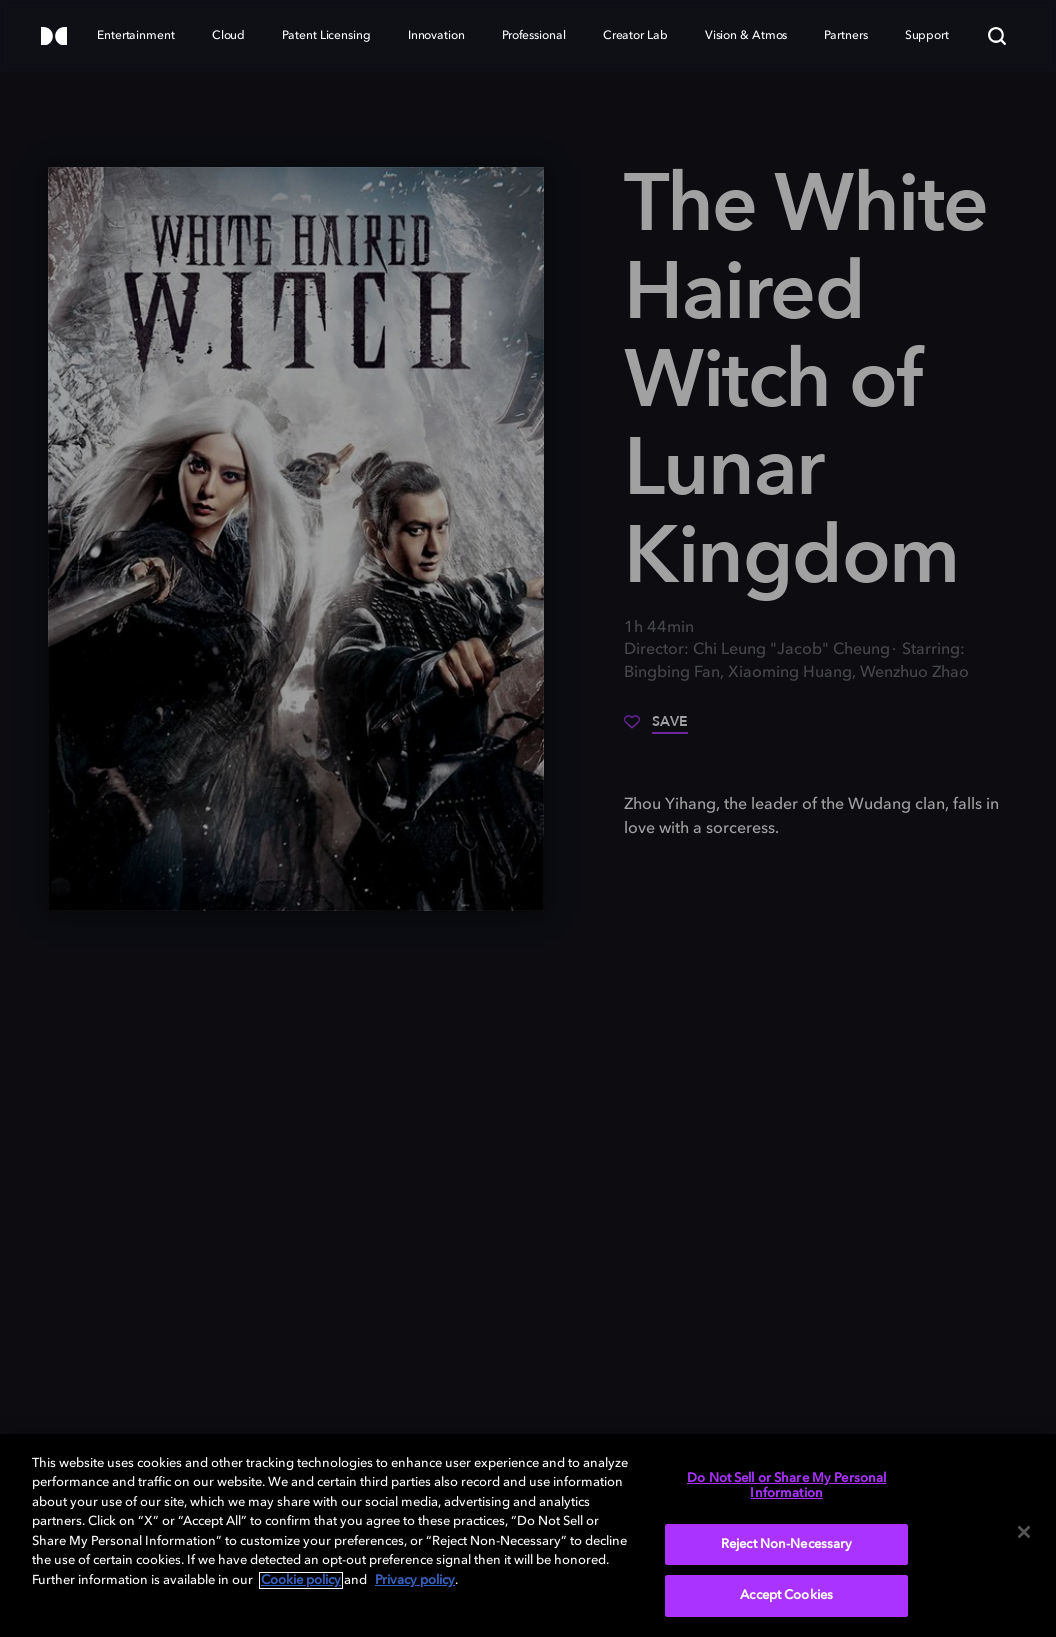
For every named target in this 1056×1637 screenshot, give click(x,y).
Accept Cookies (786, 1595)
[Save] (656, 729)
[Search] (997, 36)
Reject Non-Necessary (787, 1544)
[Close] (1024, 1532)
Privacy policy (415, 1580)
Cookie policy (301, 1580)
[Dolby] (54, 37)
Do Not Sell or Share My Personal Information (786, 1486)
